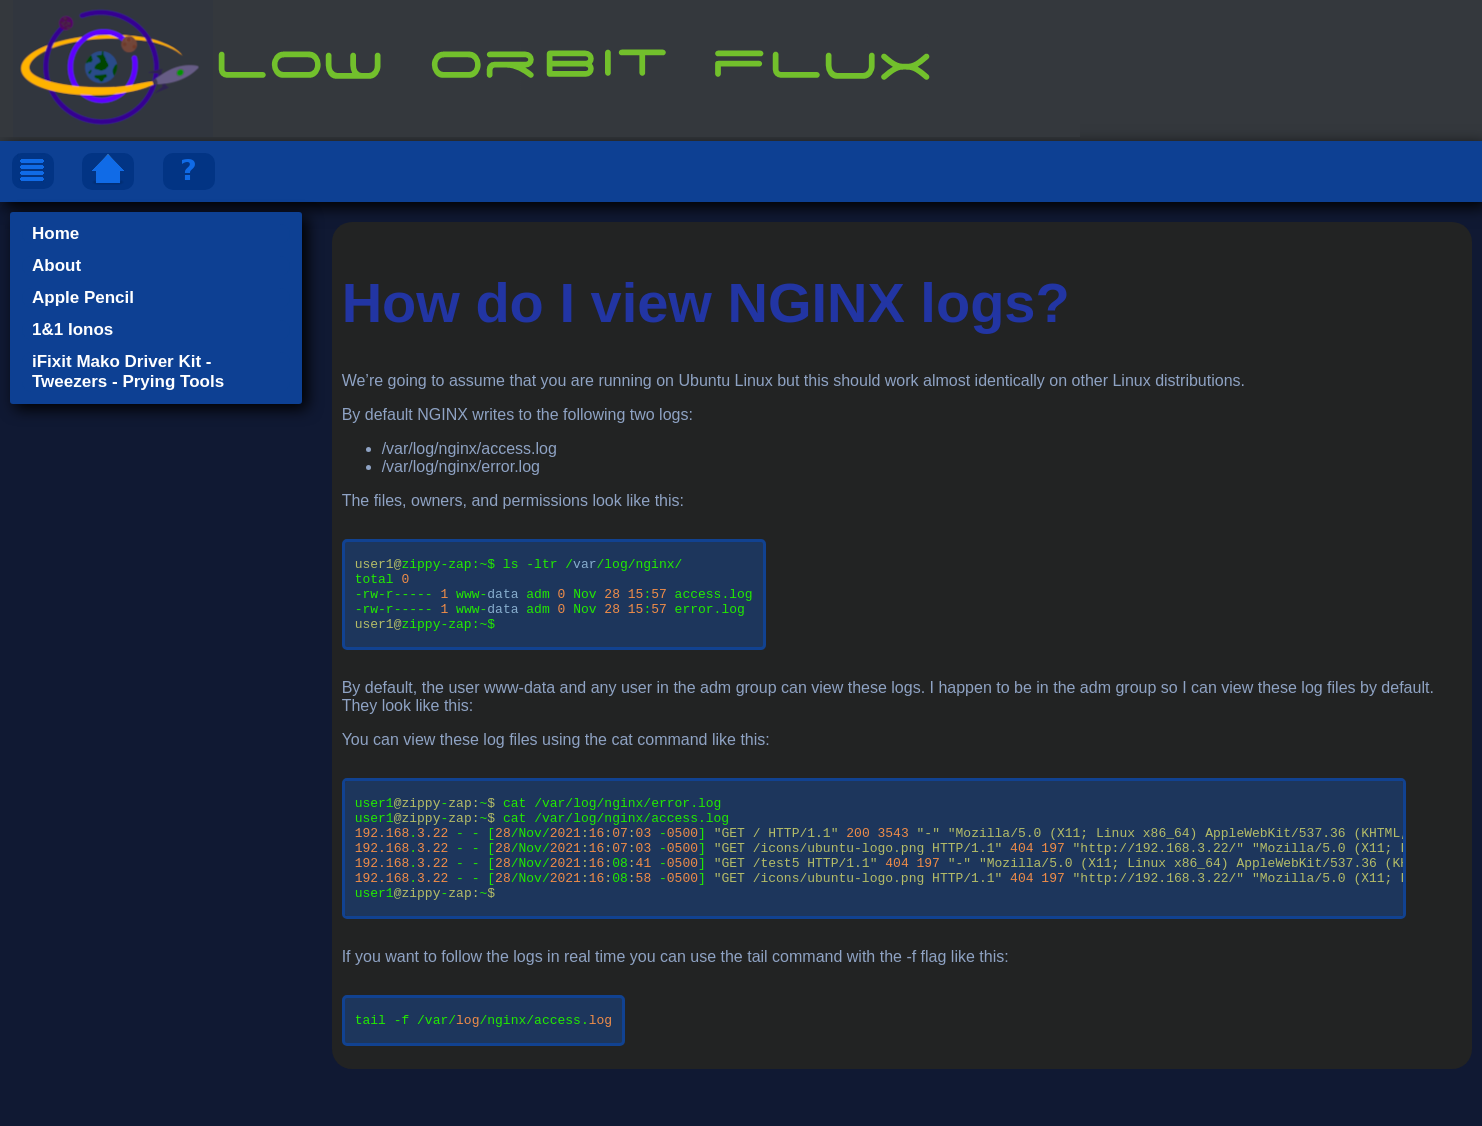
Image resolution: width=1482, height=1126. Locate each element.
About (56, 265)
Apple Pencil (83, 297)
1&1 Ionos (72, 329)
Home (55, 233)
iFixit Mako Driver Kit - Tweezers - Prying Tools (128, 371)
